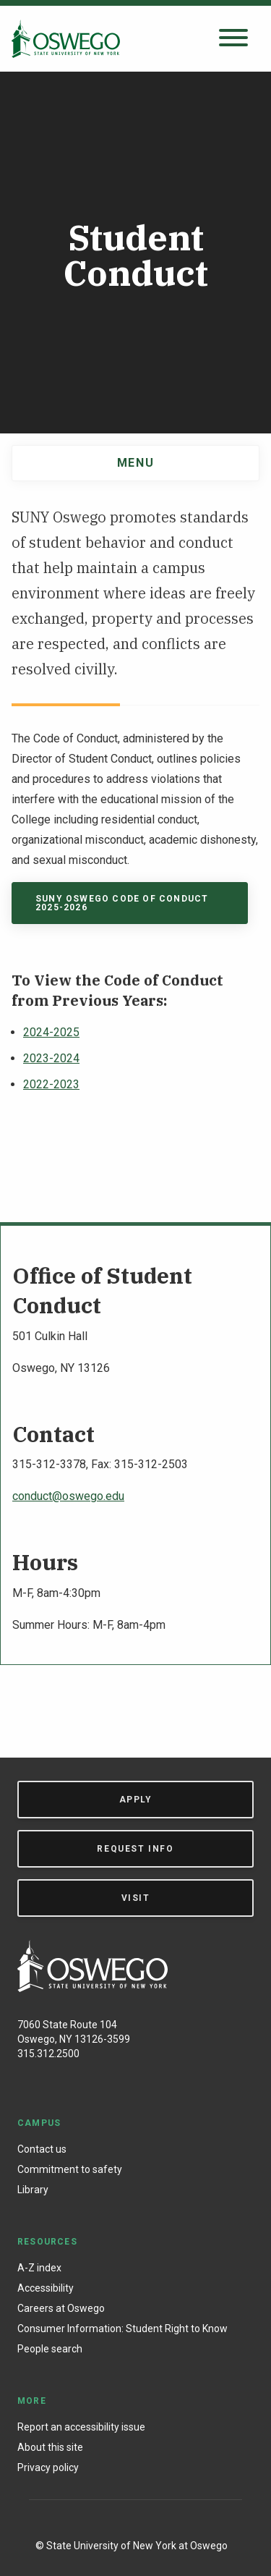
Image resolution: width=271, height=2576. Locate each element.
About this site (50, 2447)
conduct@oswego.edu (68, 1496)
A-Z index (39, 2268)
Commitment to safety (69, 2169)
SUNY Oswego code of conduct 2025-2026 (121, 903)
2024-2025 (51, 1032)
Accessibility (45, 2288)
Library (32, 2189)
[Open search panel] (233, 38)
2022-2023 (51, 1084)
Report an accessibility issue (81, 2427)
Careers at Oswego (61, 2308)
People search (49, 2349)
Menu (135, 463)
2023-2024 (51, 1058)
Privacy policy (48, 2467)
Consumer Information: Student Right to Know (122, 2328)
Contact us (41, 2149)
